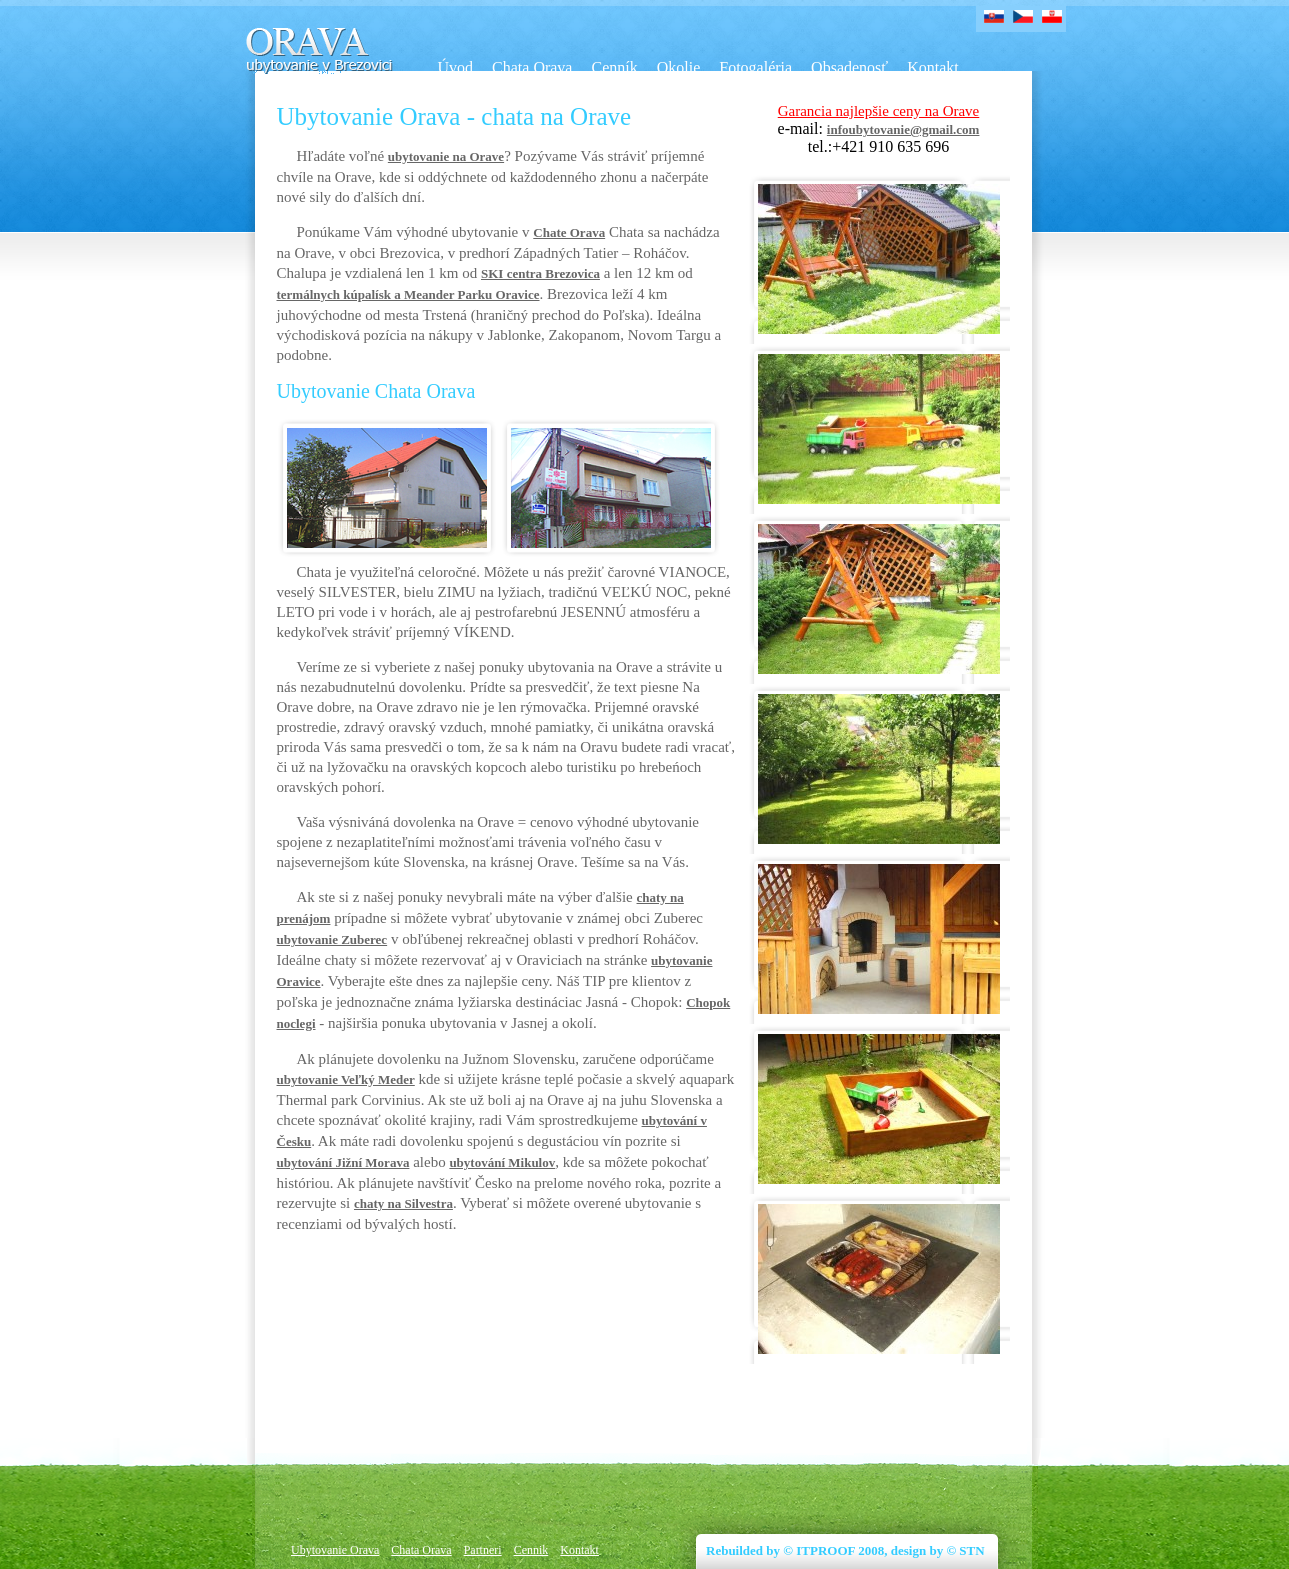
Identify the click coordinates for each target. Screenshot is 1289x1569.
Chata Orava (532, 67)
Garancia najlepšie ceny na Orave (879, 111)
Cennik (531, 1550)
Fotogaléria (755, 67)
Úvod (456, 67)
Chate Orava (569, 232)
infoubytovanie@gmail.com (903, 129)
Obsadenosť (849, 67)
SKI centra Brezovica (540, 273)
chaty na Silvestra (403, 1203)
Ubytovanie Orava (335, 1550)
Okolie (679, 67)
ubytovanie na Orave (446, 156)
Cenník (614, 67)
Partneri (483, 1550)
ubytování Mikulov (502, 1162)
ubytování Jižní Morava (343, 1162)
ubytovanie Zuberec (332, 939)
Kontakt (933, 67)
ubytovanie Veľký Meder (346, 1079)
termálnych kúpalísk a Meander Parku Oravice (408, 294)
